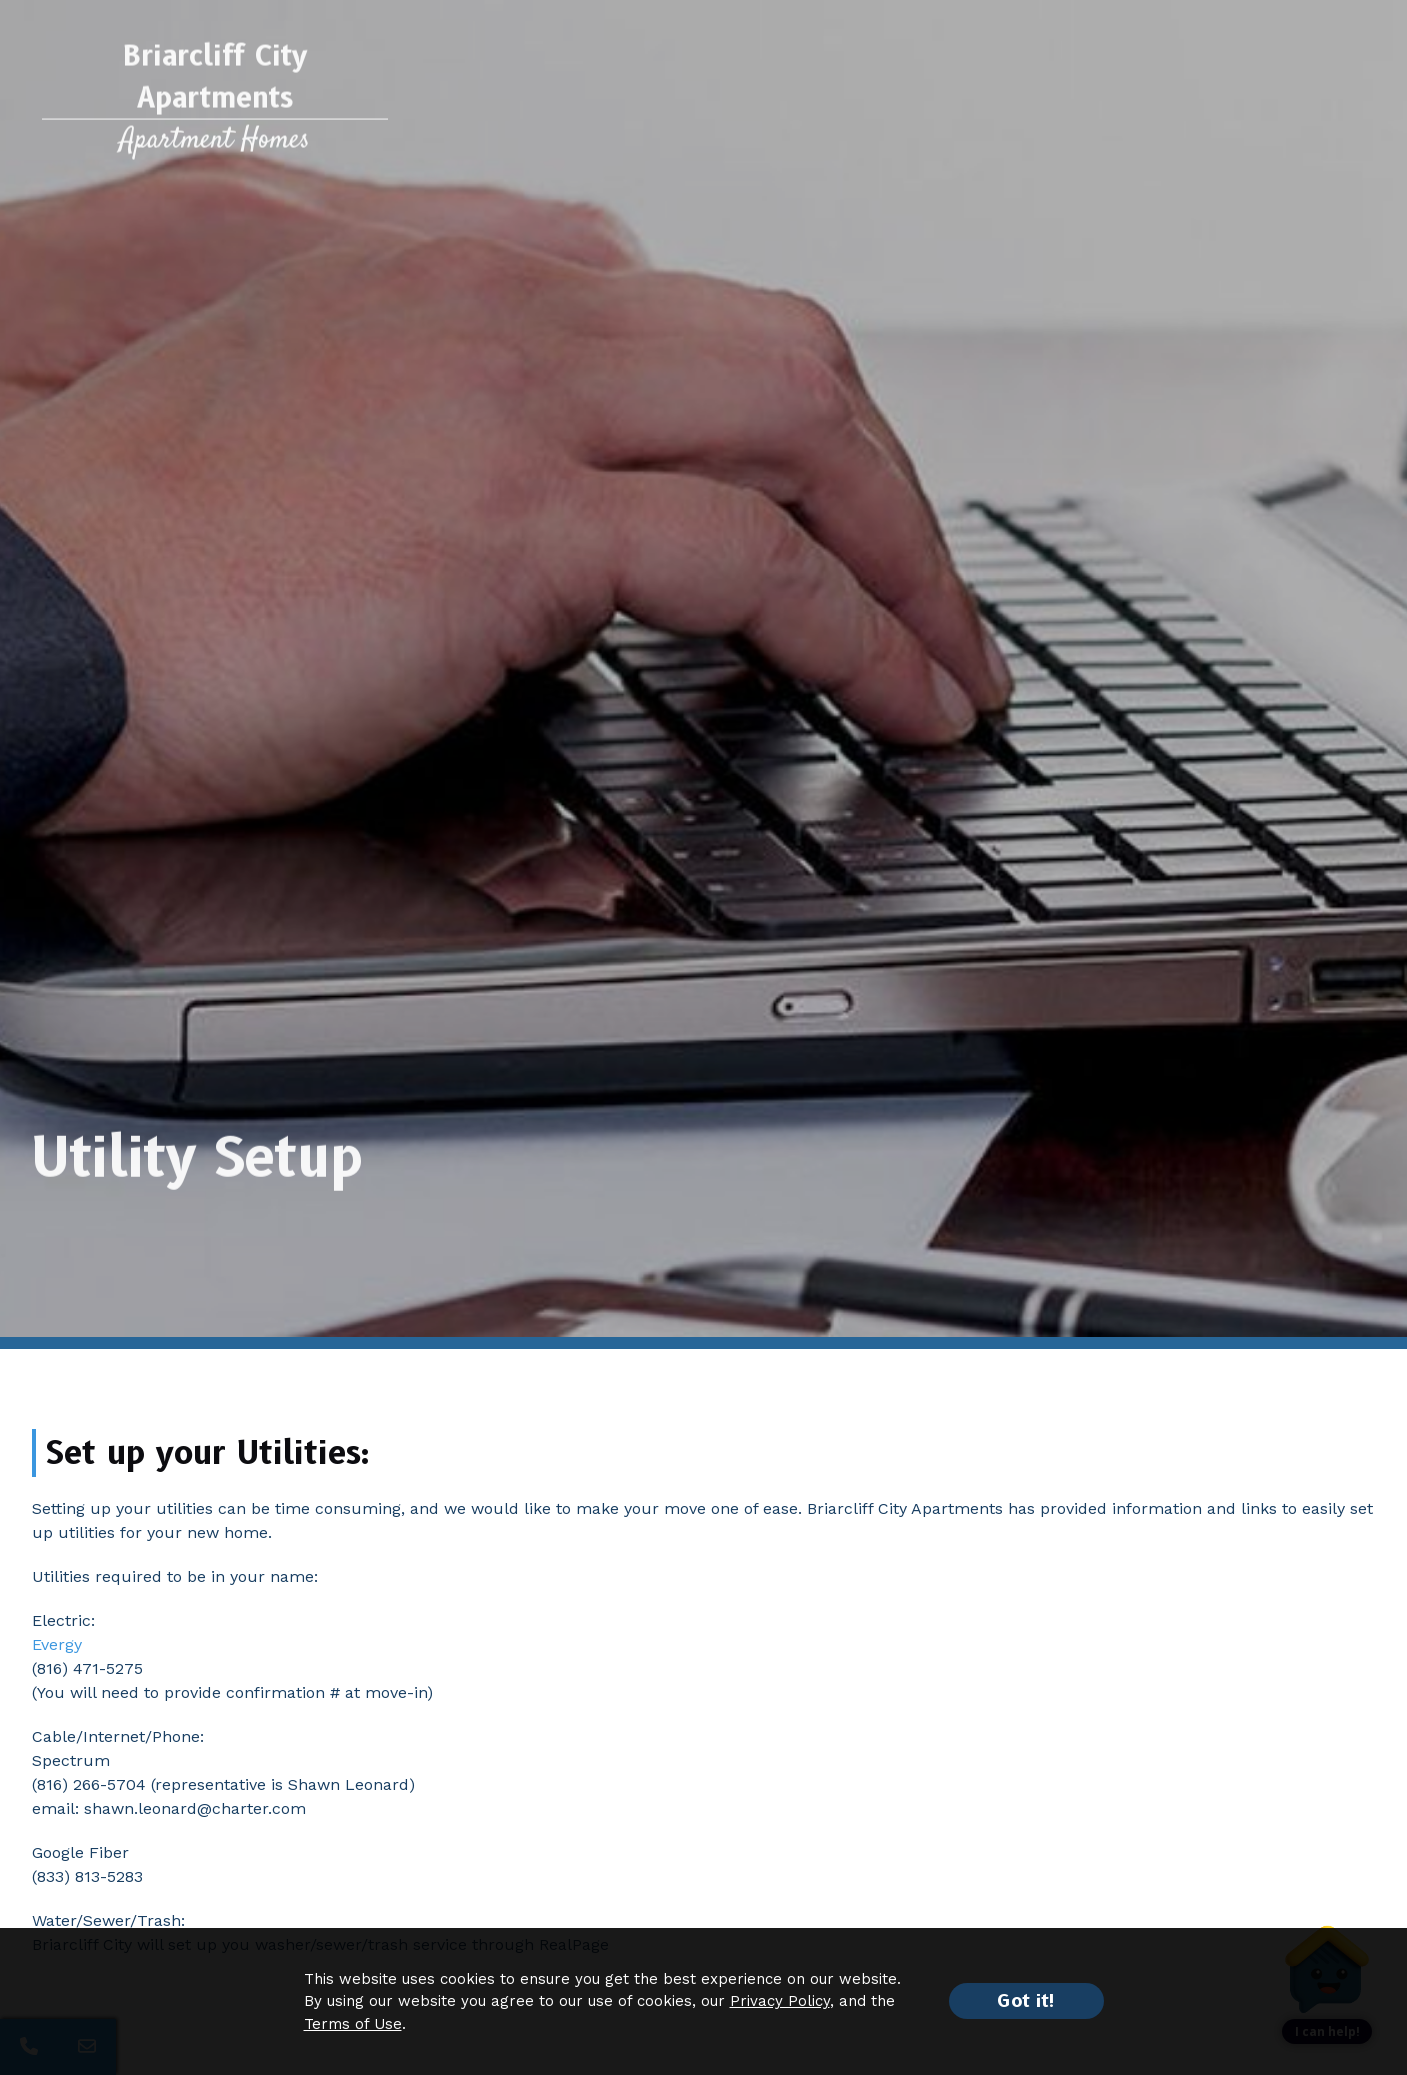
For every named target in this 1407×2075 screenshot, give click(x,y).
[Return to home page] (215, 109)
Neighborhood (777, 93)
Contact (1324, 93)
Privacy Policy (780, 2001)
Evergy (57, 1644)
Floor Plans (553, 93)
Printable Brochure (1160, 93)
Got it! (1026, 2001)
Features (454, 93)
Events (884, 93)
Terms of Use (353, 2024)
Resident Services (1007, 93)
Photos (669, 93)
